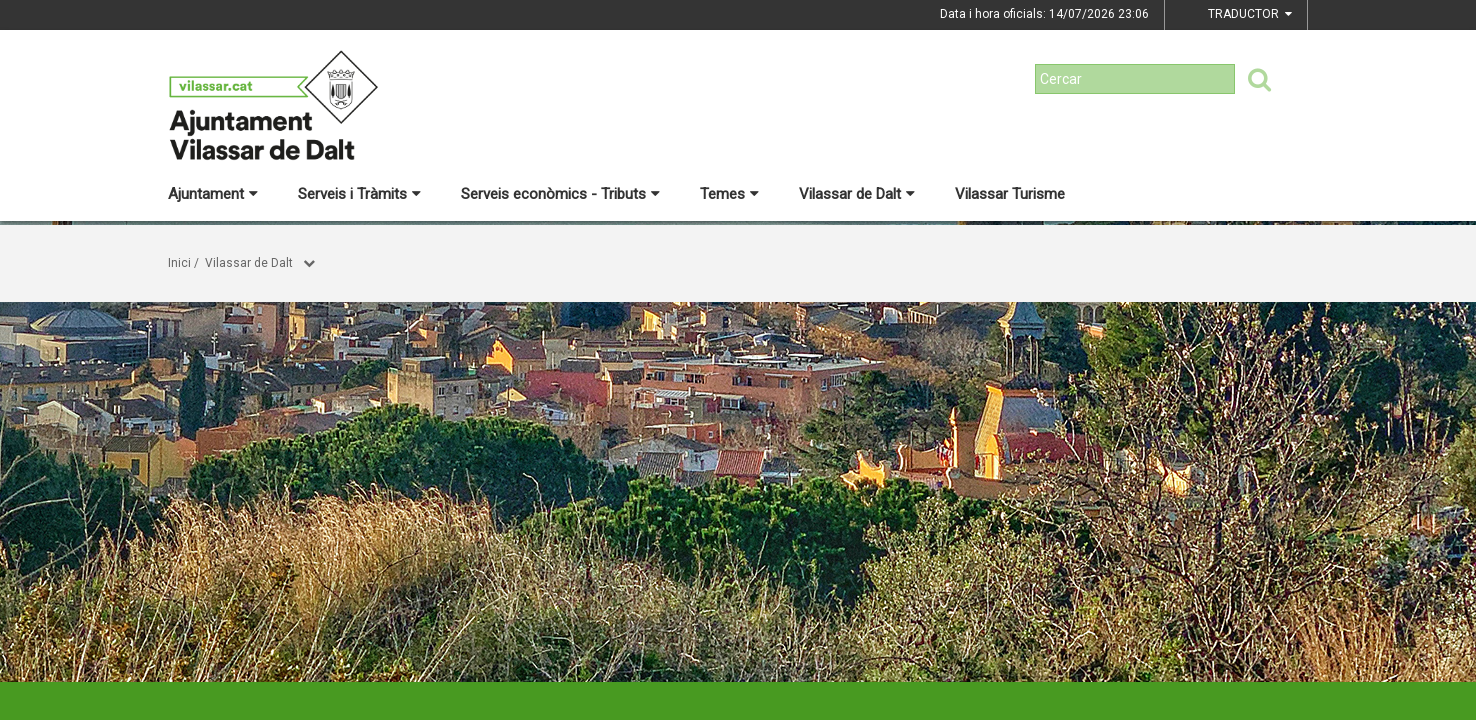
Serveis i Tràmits (359, 194)
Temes (729, 194)
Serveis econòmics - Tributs (560, 194)
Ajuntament (213, 194)
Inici (179, 263)
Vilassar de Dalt (857, 194)
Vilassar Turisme (1010, 194)
